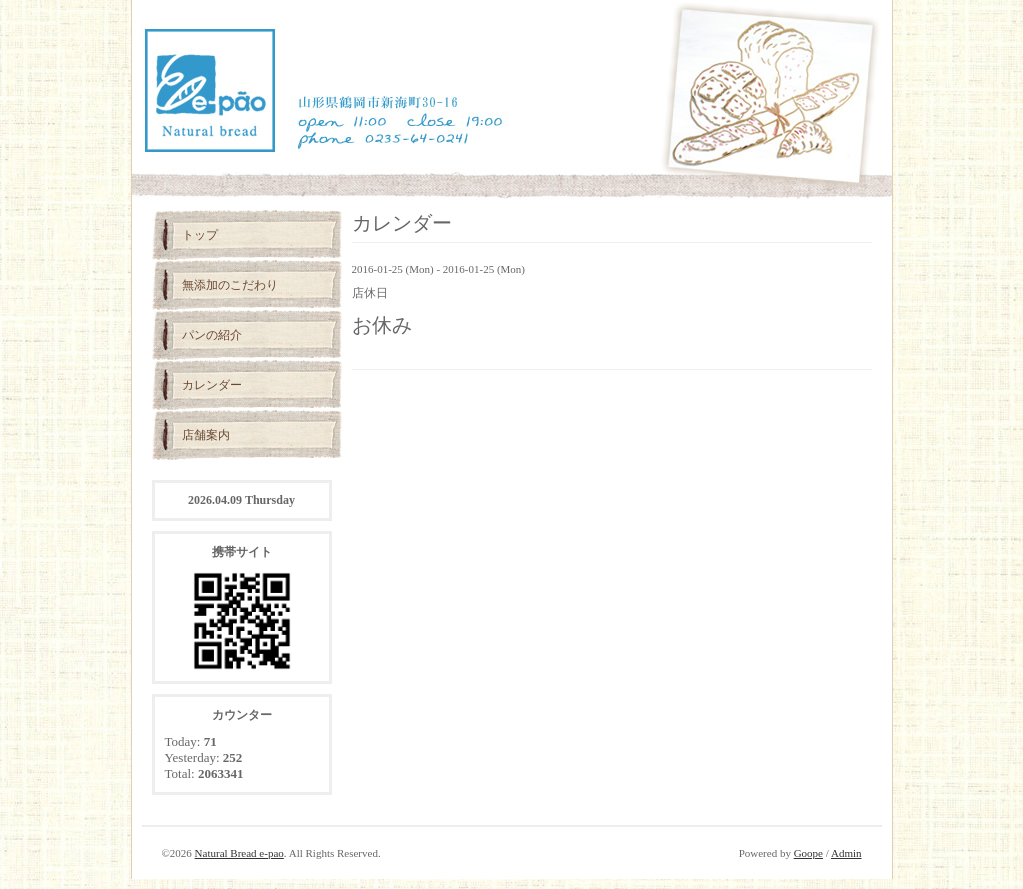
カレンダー (212, 385)
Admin (846, 853)
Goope (808, 853)
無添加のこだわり (230, 285)
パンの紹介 (212, 335)
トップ (200, 235)
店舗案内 (206, 435)
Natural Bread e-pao (239, 853)
